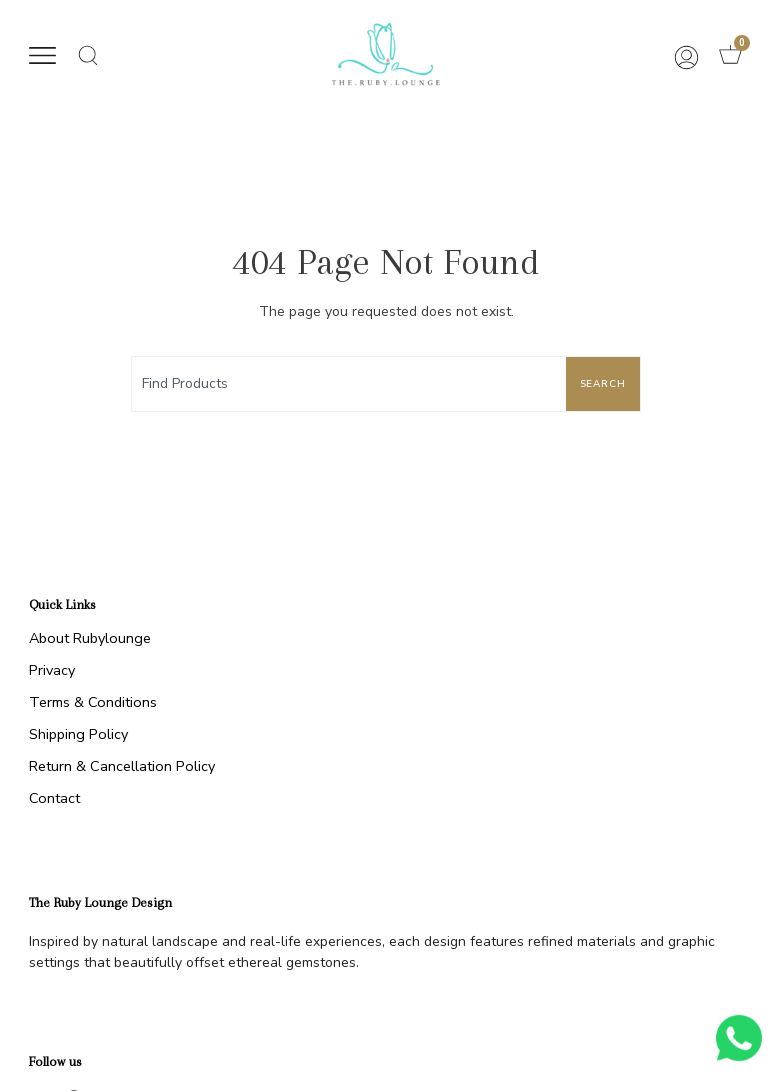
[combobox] (345, 384)
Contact (54, 798)
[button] (42, 58)
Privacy (52, 670)
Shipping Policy (78, 734)
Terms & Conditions (93, 702)
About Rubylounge (90, 638)
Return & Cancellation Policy (122, 766)
